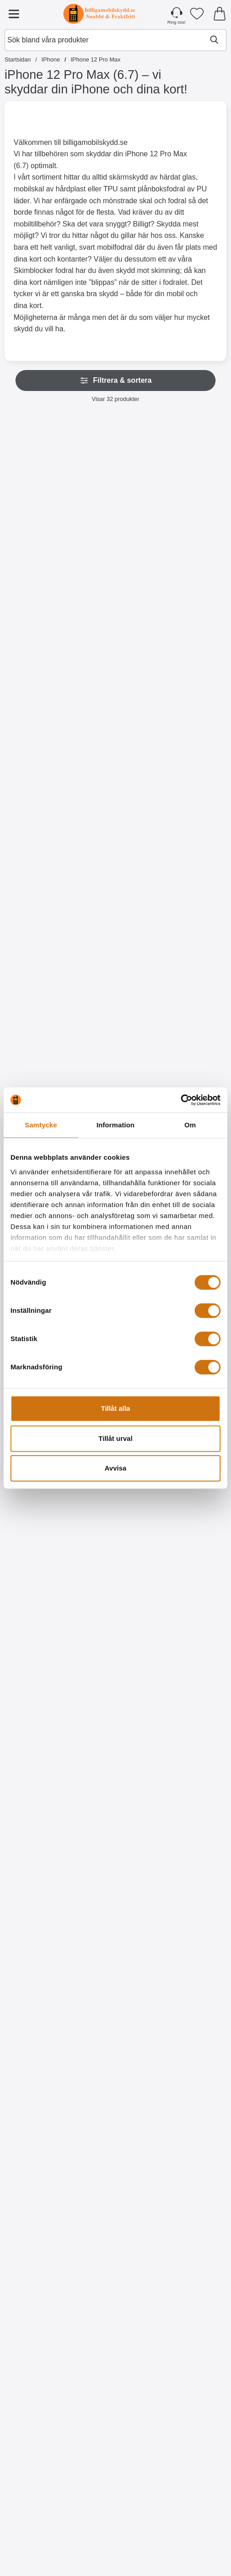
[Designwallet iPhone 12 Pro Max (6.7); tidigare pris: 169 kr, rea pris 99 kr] (115, 1666)
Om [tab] (190, 1125)
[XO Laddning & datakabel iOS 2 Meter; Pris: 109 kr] (40, 2449)
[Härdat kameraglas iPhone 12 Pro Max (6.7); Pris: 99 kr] (40, 1078)
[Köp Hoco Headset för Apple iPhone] (116, 2542)
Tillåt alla (115, 1408)
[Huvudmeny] (13, 13)
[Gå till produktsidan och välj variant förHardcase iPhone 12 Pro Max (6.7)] (191, 1562)
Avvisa (115, 1468)
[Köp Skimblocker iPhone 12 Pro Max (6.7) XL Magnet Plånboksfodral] (116, 582)
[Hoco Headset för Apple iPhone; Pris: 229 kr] (115, 2449)
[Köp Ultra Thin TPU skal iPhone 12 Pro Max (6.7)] (40, 1562)
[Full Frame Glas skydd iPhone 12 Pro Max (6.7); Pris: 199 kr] (191, 1078)
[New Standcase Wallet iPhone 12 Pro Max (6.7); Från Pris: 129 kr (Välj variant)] (40, 882)
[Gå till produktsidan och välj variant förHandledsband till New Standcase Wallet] (116, 974)
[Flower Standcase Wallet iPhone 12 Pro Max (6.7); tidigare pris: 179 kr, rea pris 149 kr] (115, 686)
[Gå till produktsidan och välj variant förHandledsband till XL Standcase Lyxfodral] (40, 778)
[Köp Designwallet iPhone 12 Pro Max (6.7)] (40, 1758)
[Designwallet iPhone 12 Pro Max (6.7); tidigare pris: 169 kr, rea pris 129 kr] (40, 1666)
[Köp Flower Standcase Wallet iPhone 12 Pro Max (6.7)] (116, 778)
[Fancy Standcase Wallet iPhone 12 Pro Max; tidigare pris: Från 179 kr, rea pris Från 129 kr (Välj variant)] (191, 686)
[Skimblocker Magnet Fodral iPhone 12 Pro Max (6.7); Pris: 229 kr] (40, 490)
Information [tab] (115, 1125)
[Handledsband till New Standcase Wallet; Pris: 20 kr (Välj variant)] (115, 882)
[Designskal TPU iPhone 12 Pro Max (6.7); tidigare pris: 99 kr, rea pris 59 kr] (40, 1861)
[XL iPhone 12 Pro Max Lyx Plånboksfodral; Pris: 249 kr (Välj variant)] (191, 490)
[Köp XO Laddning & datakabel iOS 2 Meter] (40, 2542)
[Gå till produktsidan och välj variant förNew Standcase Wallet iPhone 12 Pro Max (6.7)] (40, 974)
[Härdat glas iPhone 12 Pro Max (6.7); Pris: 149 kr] (115, 1078)
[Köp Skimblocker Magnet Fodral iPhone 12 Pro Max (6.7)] (40, 582)
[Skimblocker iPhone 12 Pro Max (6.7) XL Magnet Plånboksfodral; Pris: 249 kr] (115, 490)
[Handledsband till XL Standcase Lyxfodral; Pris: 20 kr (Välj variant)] (40, 686)
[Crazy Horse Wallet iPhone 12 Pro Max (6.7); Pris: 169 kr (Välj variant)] (191, 882)
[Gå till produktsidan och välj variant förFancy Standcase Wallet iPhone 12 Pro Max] (191, 778)
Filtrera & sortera (116, 380)
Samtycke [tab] (41, 1125)
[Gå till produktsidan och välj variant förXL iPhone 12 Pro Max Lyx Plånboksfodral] (191, 582)
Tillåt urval (116, 1438)
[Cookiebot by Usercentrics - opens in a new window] (181, 1100)
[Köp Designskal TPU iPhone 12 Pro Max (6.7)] (40, 1954)
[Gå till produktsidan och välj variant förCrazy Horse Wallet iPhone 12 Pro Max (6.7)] (191, 974)
